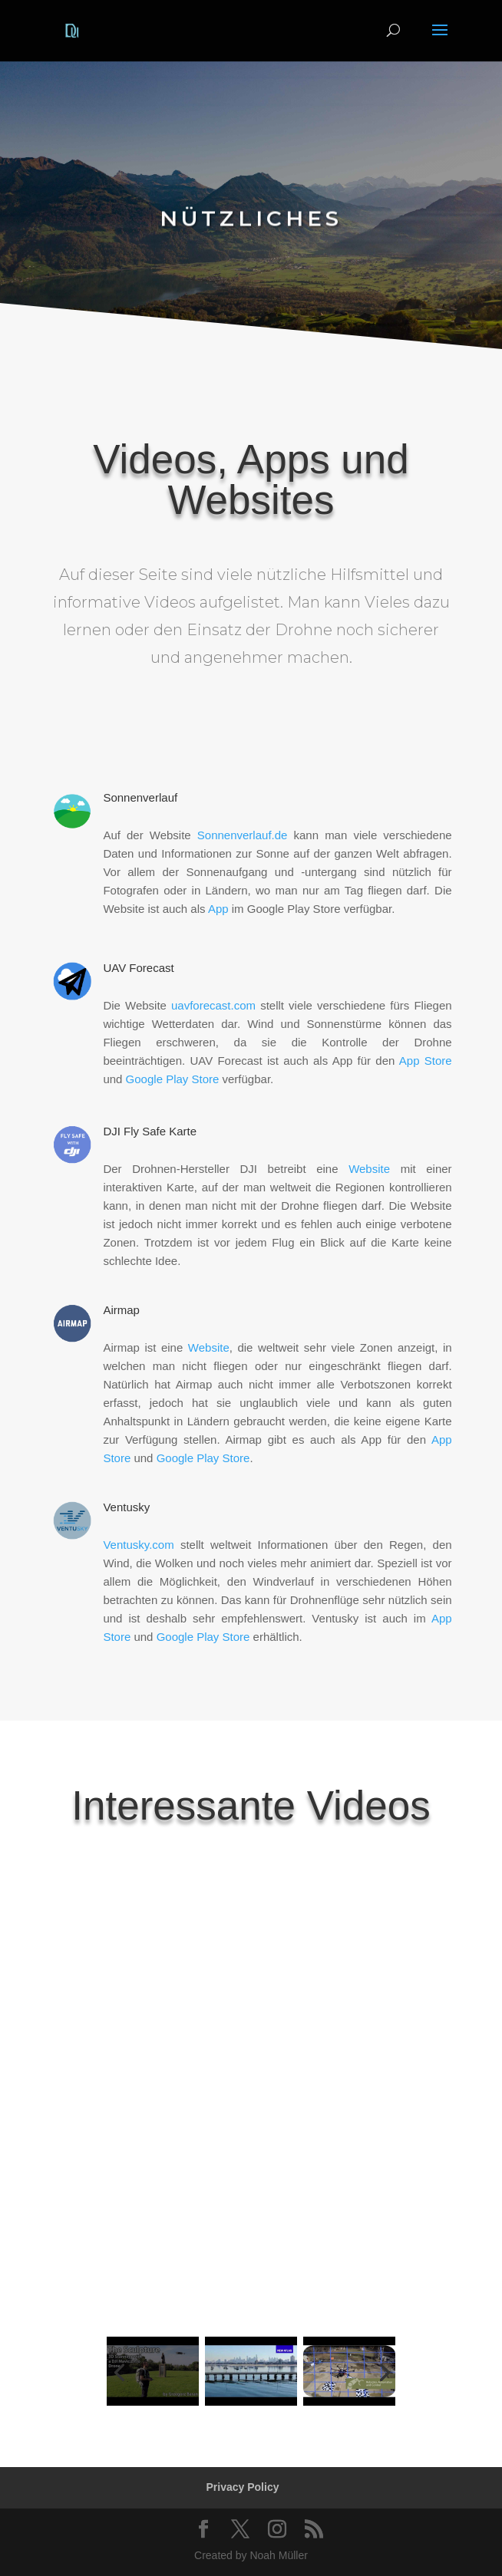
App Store (425, 1060)
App (218, 908)
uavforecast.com (213, 1005)
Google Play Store (173, 1078)
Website (369, 1168)
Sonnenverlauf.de (242, 835)
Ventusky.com (138, 1544)
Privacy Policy (242, 2487)
